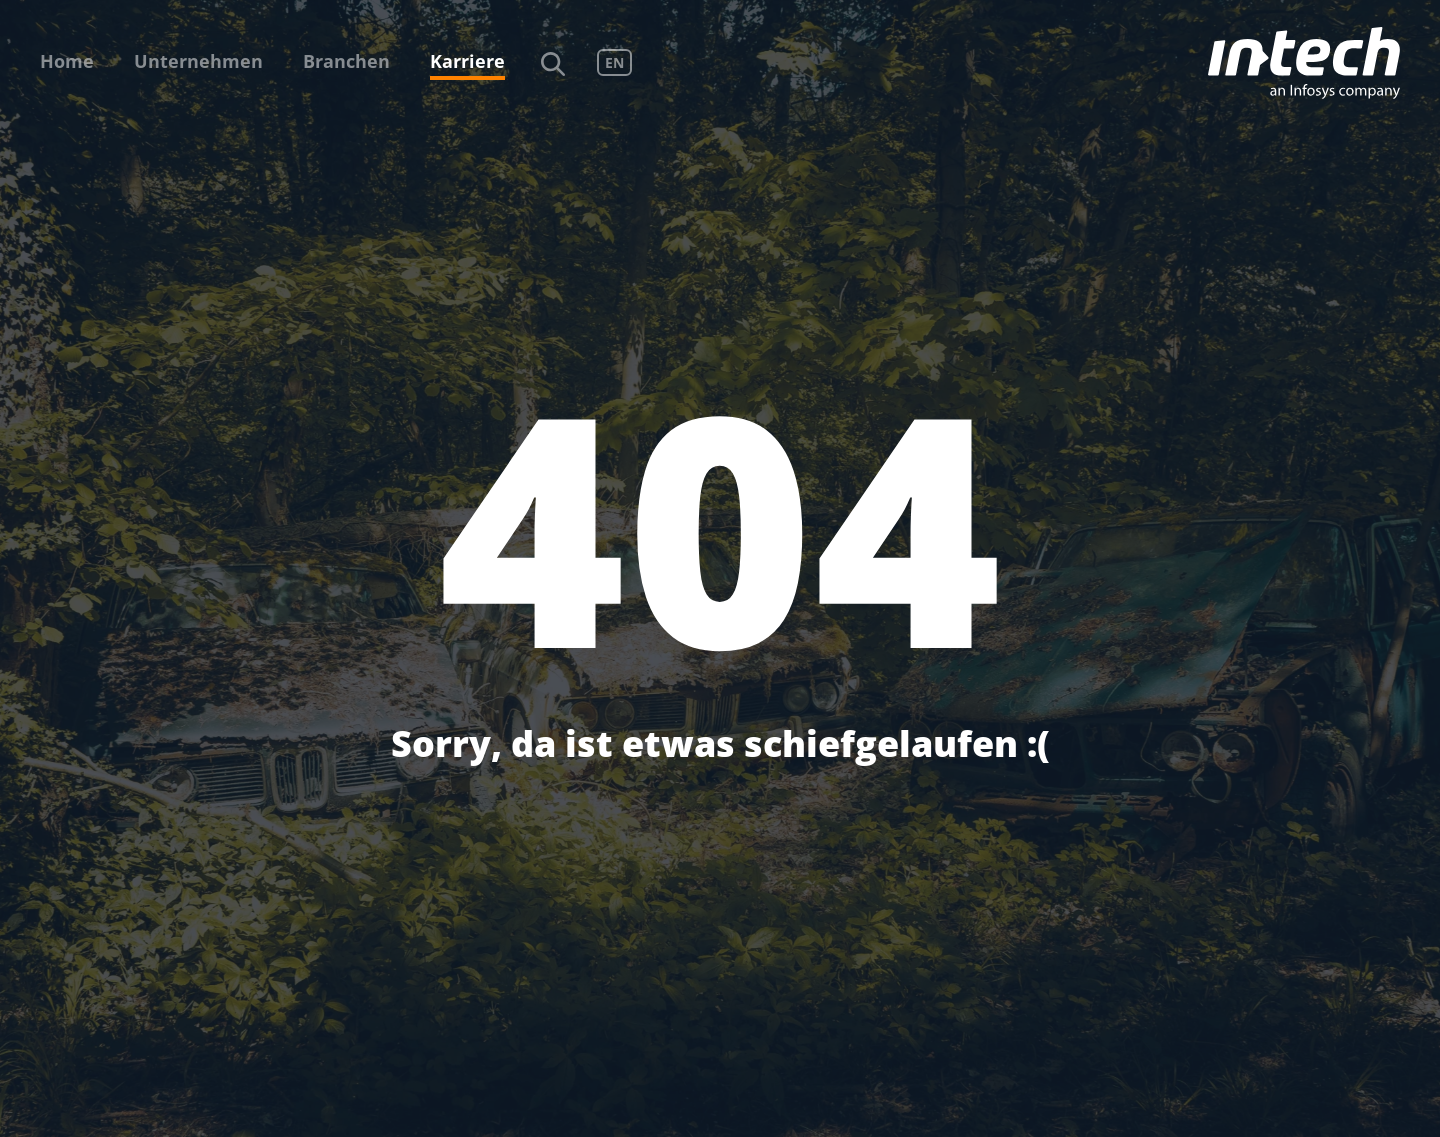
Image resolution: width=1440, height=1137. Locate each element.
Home (67, 61)
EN (614, 62)
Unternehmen (198, 61)
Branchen (346, 61)
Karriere (467, 61)
